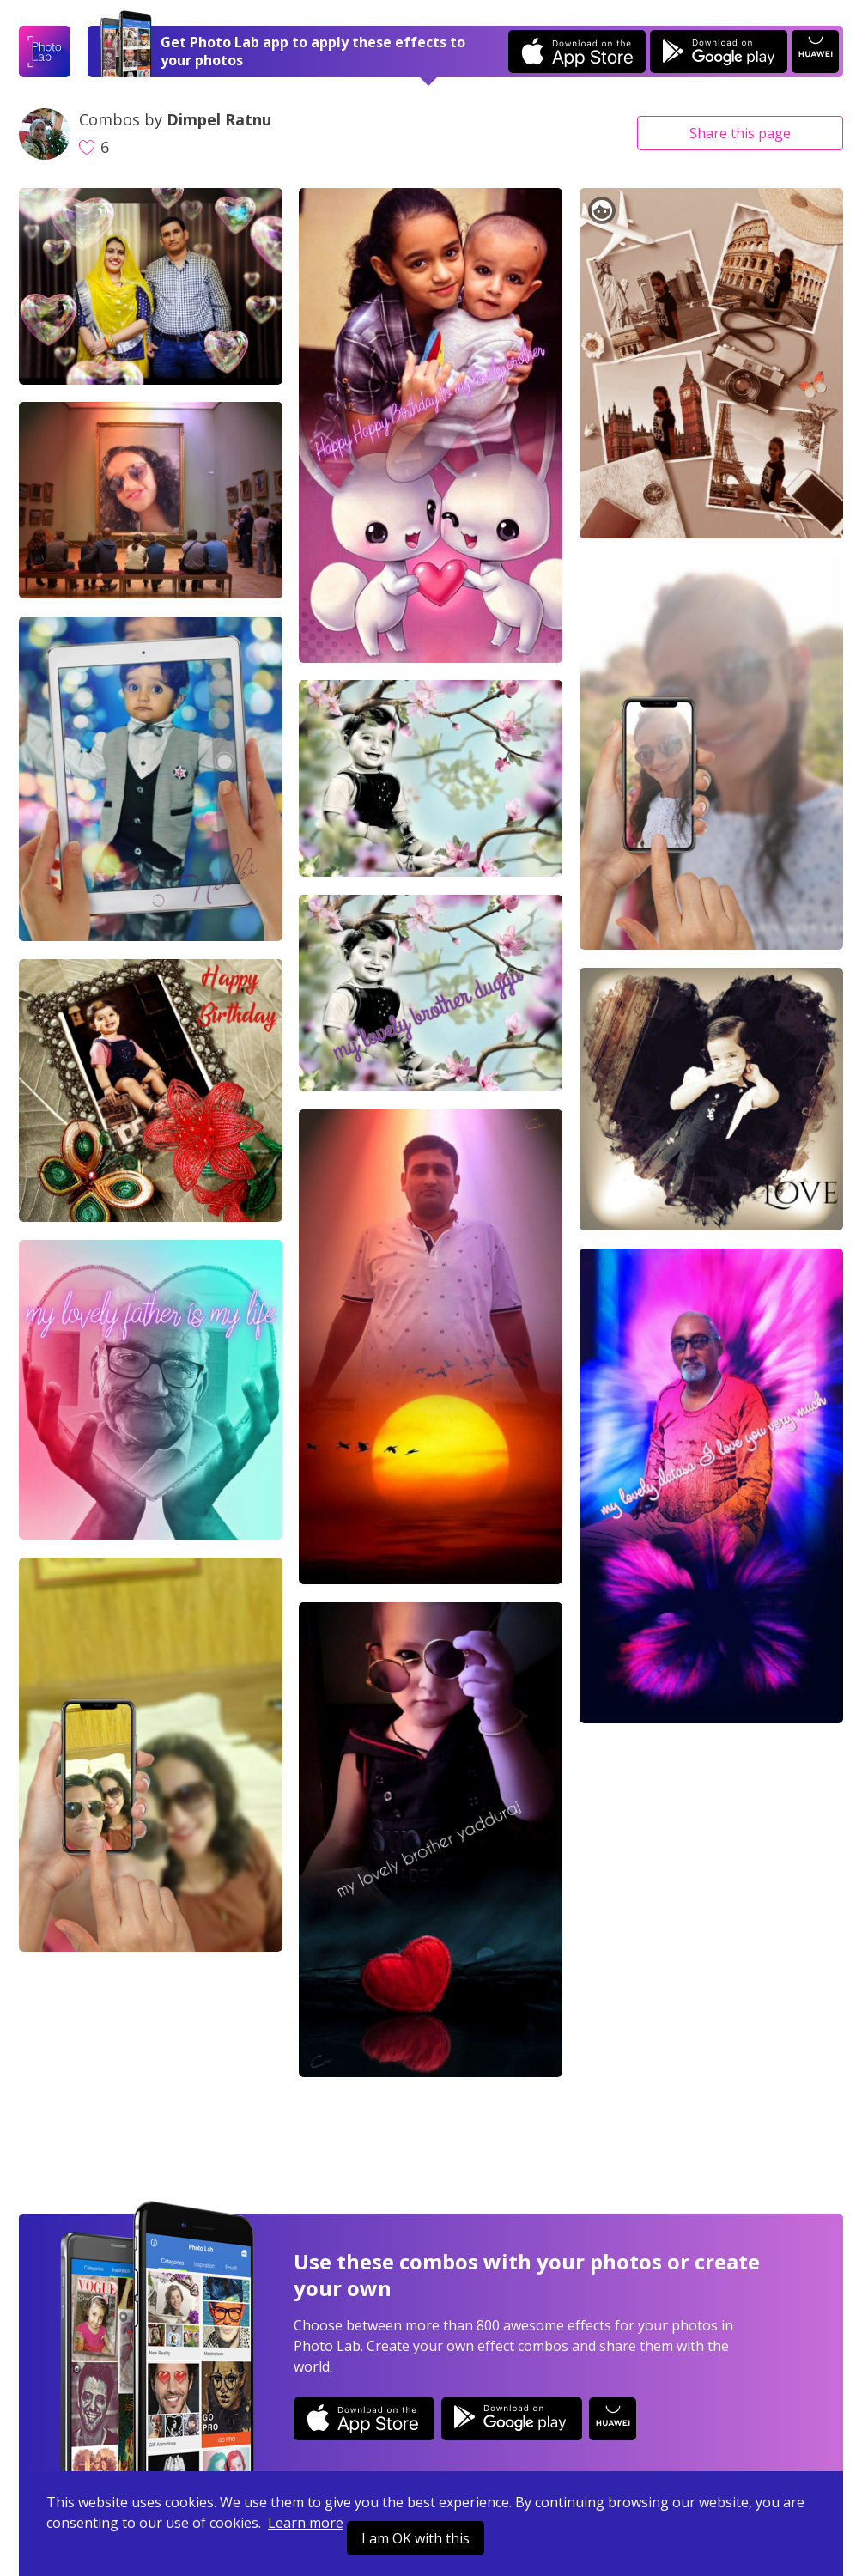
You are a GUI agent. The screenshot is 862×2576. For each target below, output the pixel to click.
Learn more (305, 2522)
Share (740, 133)
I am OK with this (415, 2538)
